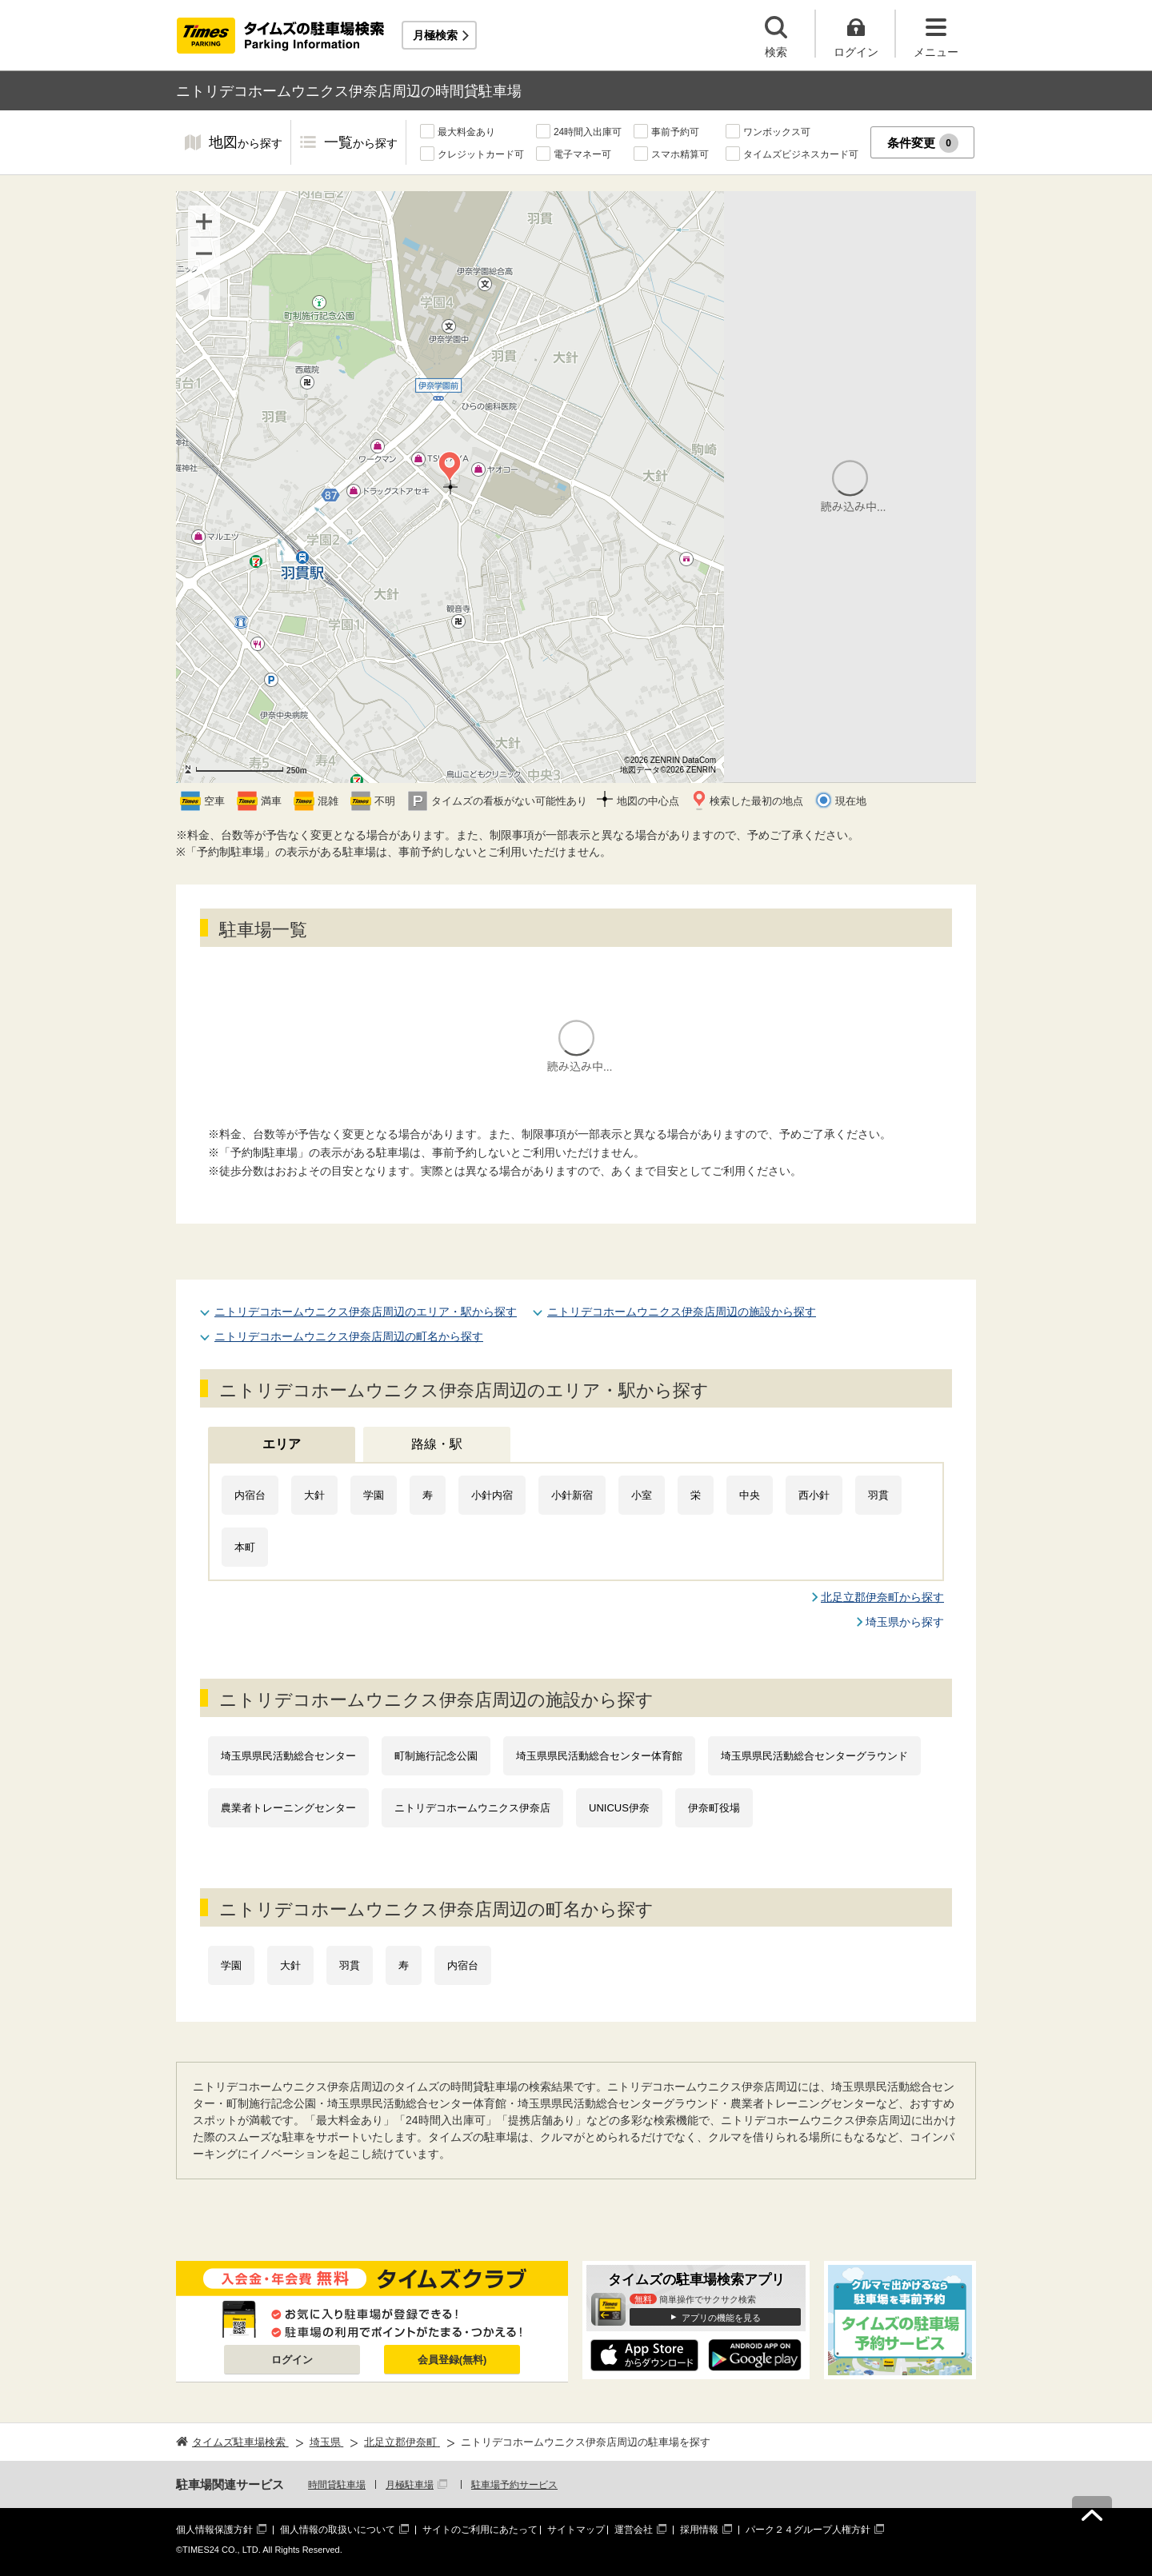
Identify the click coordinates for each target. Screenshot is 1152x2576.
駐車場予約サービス (514, 2484)
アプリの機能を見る (721, 2317)
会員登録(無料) (452, 2360)
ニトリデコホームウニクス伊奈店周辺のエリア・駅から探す (365, 1311)
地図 (245, 143)
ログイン (292, 2360)
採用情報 (699, 2529)
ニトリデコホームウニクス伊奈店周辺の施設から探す (681, 1311)
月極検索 (435, 35)
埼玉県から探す (905, 1621)
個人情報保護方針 (214, 2529)
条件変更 (922, 143)
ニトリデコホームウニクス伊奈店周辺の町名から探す (348, 1336)
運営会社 (633, 2529)
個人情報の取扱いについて (337, 2529)
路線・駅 (436, 1444)
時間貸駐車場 (337, 2484)
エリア (281, 1444)
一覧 (361, 143)
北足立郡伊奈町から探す (882, 1597)
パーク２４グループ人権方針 (808, 2529)
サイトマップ (576, 2529)
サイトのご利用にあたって (480, 2529)
